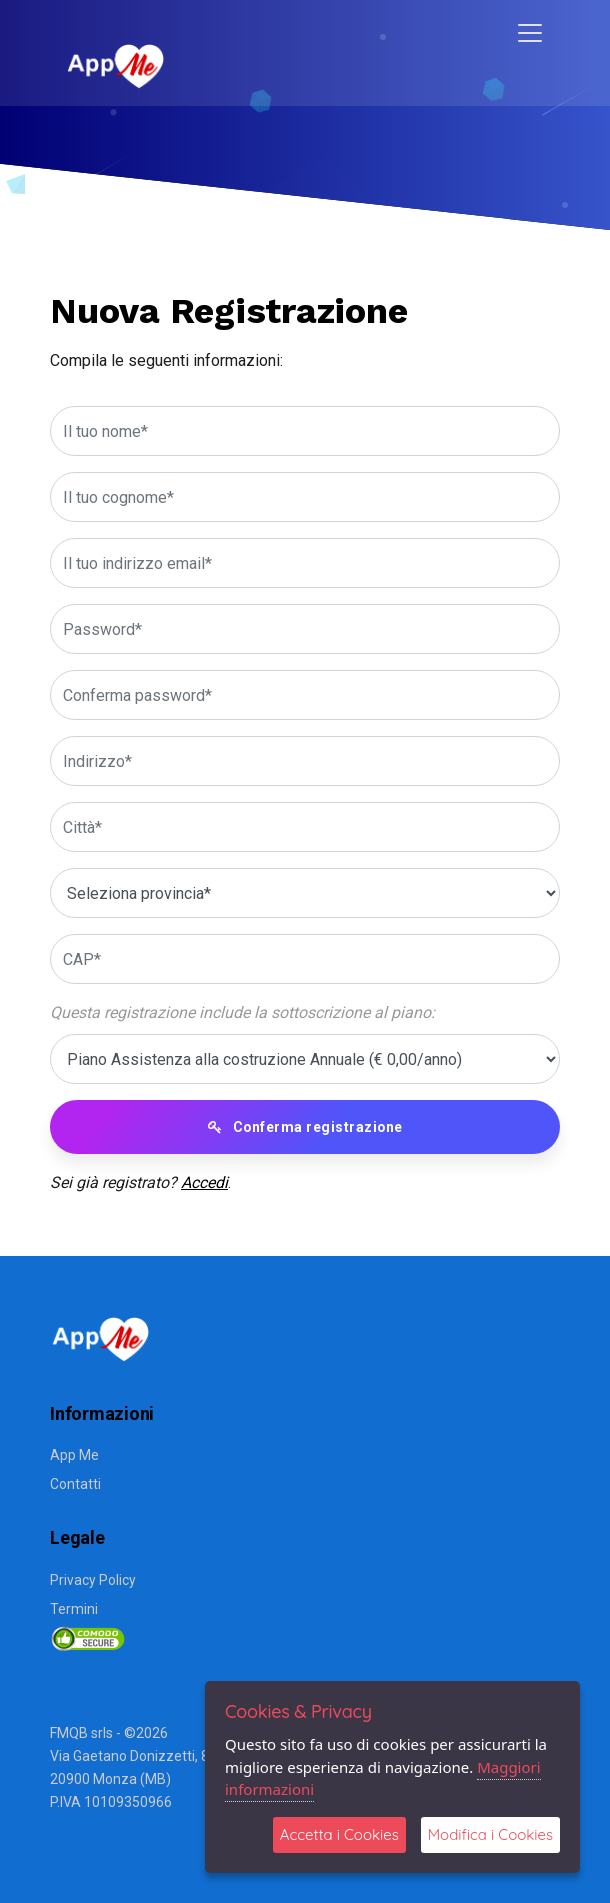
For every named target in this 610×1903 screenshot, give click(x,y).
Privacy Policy (93, 1580)
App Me (74, 1455)
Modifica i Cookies (490, 1834)
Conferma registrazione (305, 1127)
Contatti (75, 1484)
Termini (74, 1609)
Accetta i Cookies (339, 1834)
